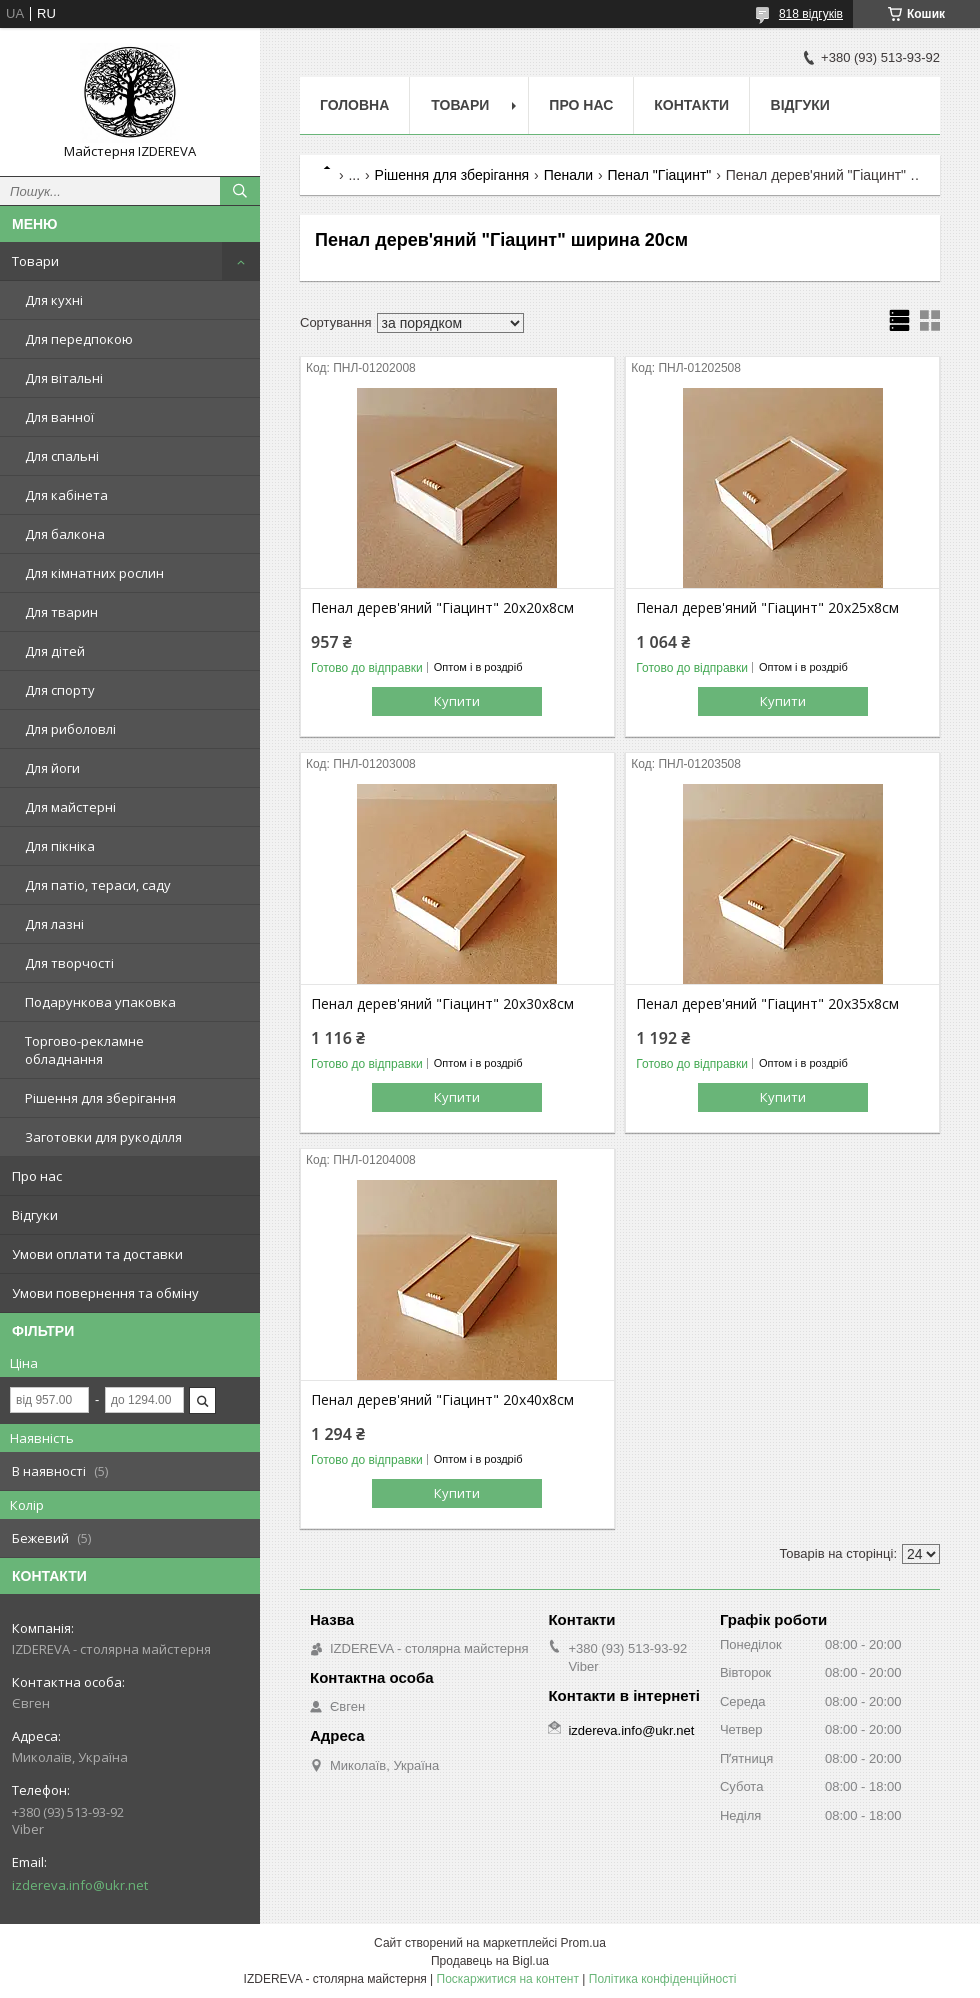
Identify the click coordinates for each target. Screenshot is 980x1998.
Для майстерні (70, 807)
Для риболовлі (70, 729)
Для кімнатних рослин (94, 573)
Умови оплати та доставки (97, 1254)
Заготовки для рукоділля (103, 1137)
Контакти (691, 105)
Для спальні (62, 456)
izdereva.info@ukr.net (80, 1885)
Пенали (568, 175)
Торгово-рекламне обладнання (84, 1050)
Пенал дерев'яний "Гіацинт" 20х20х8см (442, 608)
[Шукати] (240, 191)
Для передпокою (79, 339)
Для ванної (59, 417)
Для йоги (52, 768)
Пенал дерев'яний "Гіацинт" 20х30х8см (442, 1004)
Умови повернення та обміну (105, 1293)
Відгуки (35, 1215)
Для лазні (54, 924)
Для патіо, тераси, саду (98, 885)
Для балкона (65, 534)
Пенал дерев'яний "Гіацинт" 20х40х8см (442, 1400)
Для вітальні (64, 378)
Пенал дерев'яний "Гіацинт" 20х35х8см (767, 1004)
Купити (457, 701)
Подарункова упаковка (100, 1002)
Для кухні (54, 300)
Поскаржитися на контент (508, 1979)
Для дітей (55, 651)
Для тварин (61, 612)
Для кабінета (66, 495)
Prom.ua (583, 1943)
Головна (354, 105)
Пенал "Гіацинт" (659, 175)
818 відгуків (811, 14)
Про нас (37, 1176)
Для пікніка (60, 846)
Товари (35, 261)
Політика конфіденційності (663, 1979)
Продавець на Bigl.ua (490, 1961)
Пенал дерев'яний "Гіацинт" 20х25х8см (767, 608)
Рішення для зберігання (100, 1098)
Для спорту (60, 690)
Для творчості (69, 963)
